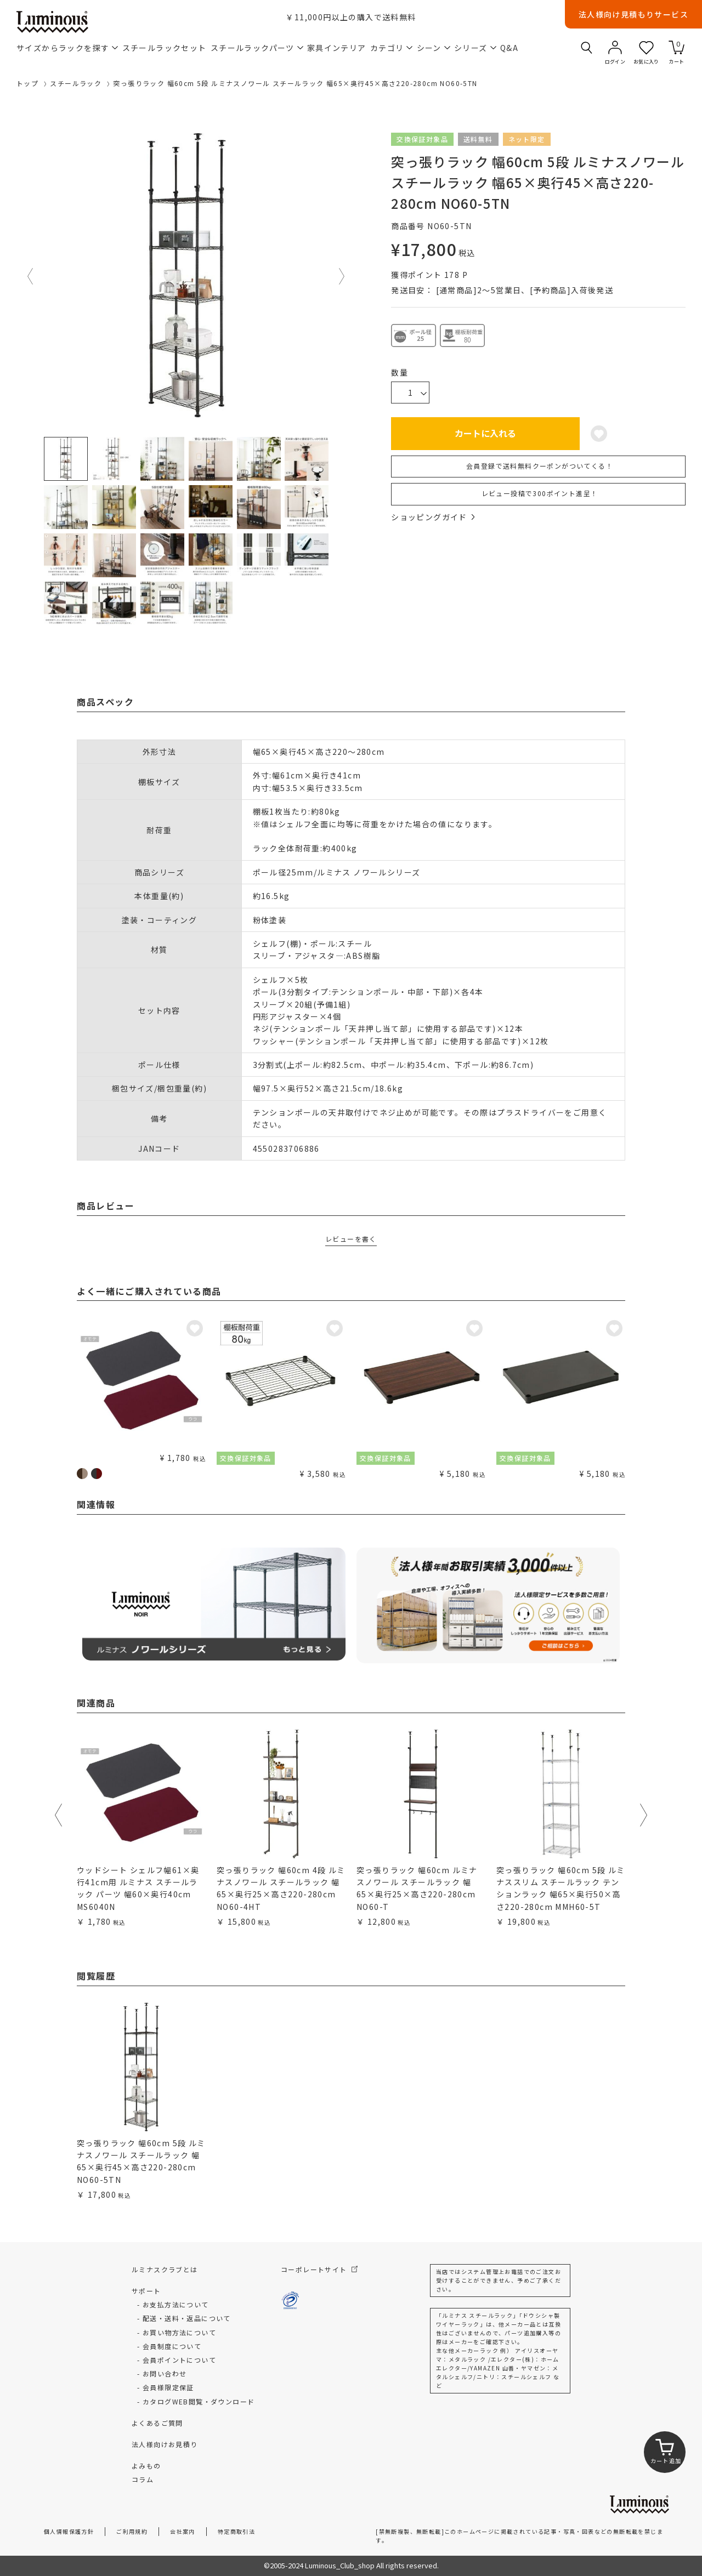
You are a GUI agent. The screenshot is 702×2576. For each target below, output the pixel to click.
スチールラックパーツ (257, 47)
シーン (433, 47)
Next (342, 276)
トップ (27, 83)
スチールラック (75, 83)
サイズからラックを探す (67, 47)
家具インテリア (336, 47)
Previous (30, 276)
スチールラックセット (164, 47)
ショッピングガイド (432, 516)
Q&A (509, 47)
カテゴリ (391, 47)
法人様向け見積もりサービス (633, 14)
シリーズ (475, 47)
